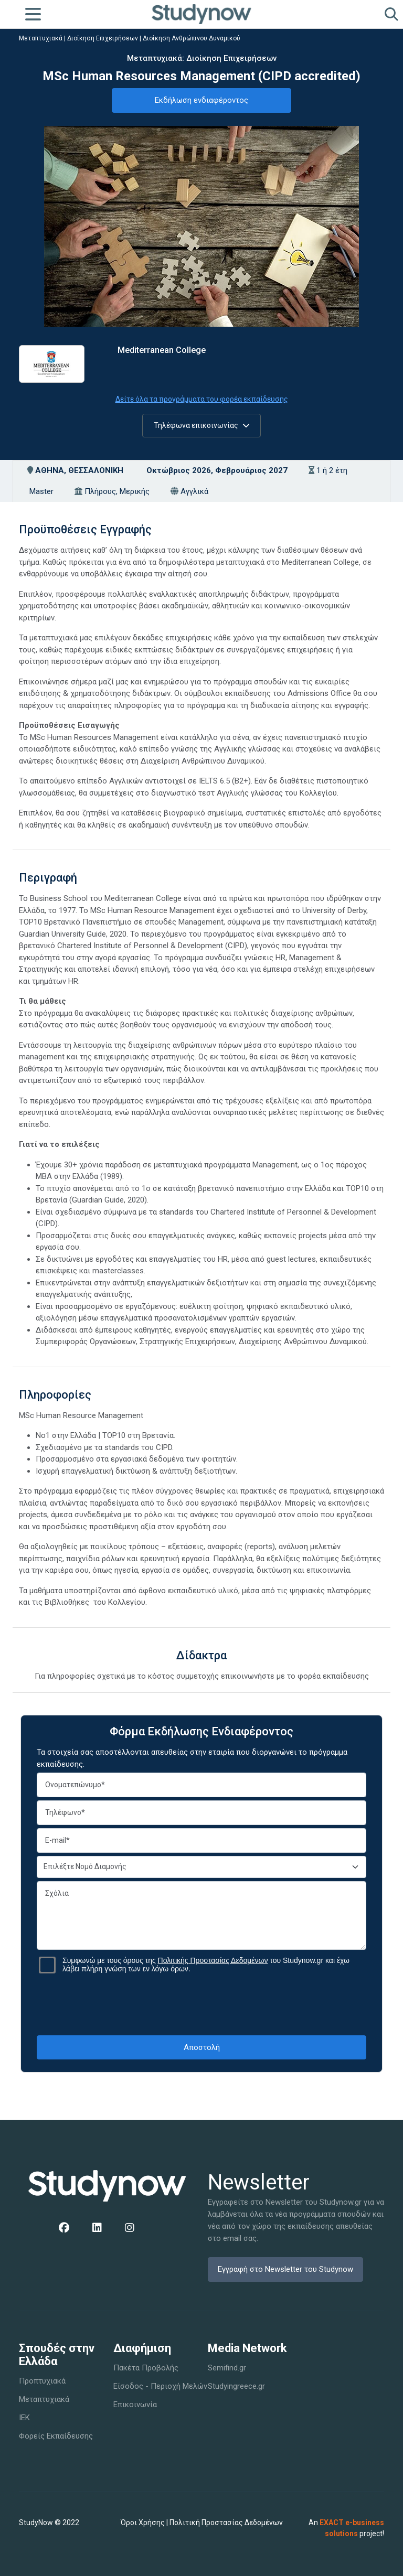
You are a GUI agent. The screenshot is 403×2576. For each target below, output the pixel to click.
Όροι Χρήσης (143, 2522)
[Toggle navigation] (33, 14)
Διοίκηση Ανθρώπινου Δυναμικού (191, 38)
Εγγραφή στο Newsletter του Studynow (285, 2269)
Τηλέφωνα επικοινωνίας (202, 425)
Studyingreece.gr (236, 2386)
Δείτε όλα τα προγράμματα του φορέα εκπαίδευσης (201, 399)
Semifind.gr (227, 2368)
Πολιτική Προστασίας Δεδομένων (226, 2522)
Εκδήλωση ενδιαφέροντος (201, 100)
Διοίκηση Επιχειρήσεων (102, 38)
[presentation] (201, 2004)
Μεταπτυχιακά (40, 38)
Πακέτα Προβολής (145, 2368)
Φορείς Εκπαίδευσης (56, 2436)
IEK (24, 2417)
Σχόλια (201, 1915)
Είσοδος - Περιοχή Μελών (160, 2386)
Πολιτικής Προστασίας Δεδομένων (213, 1960)
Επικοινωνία (135, 2404)
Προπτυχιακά (42, 2381)
